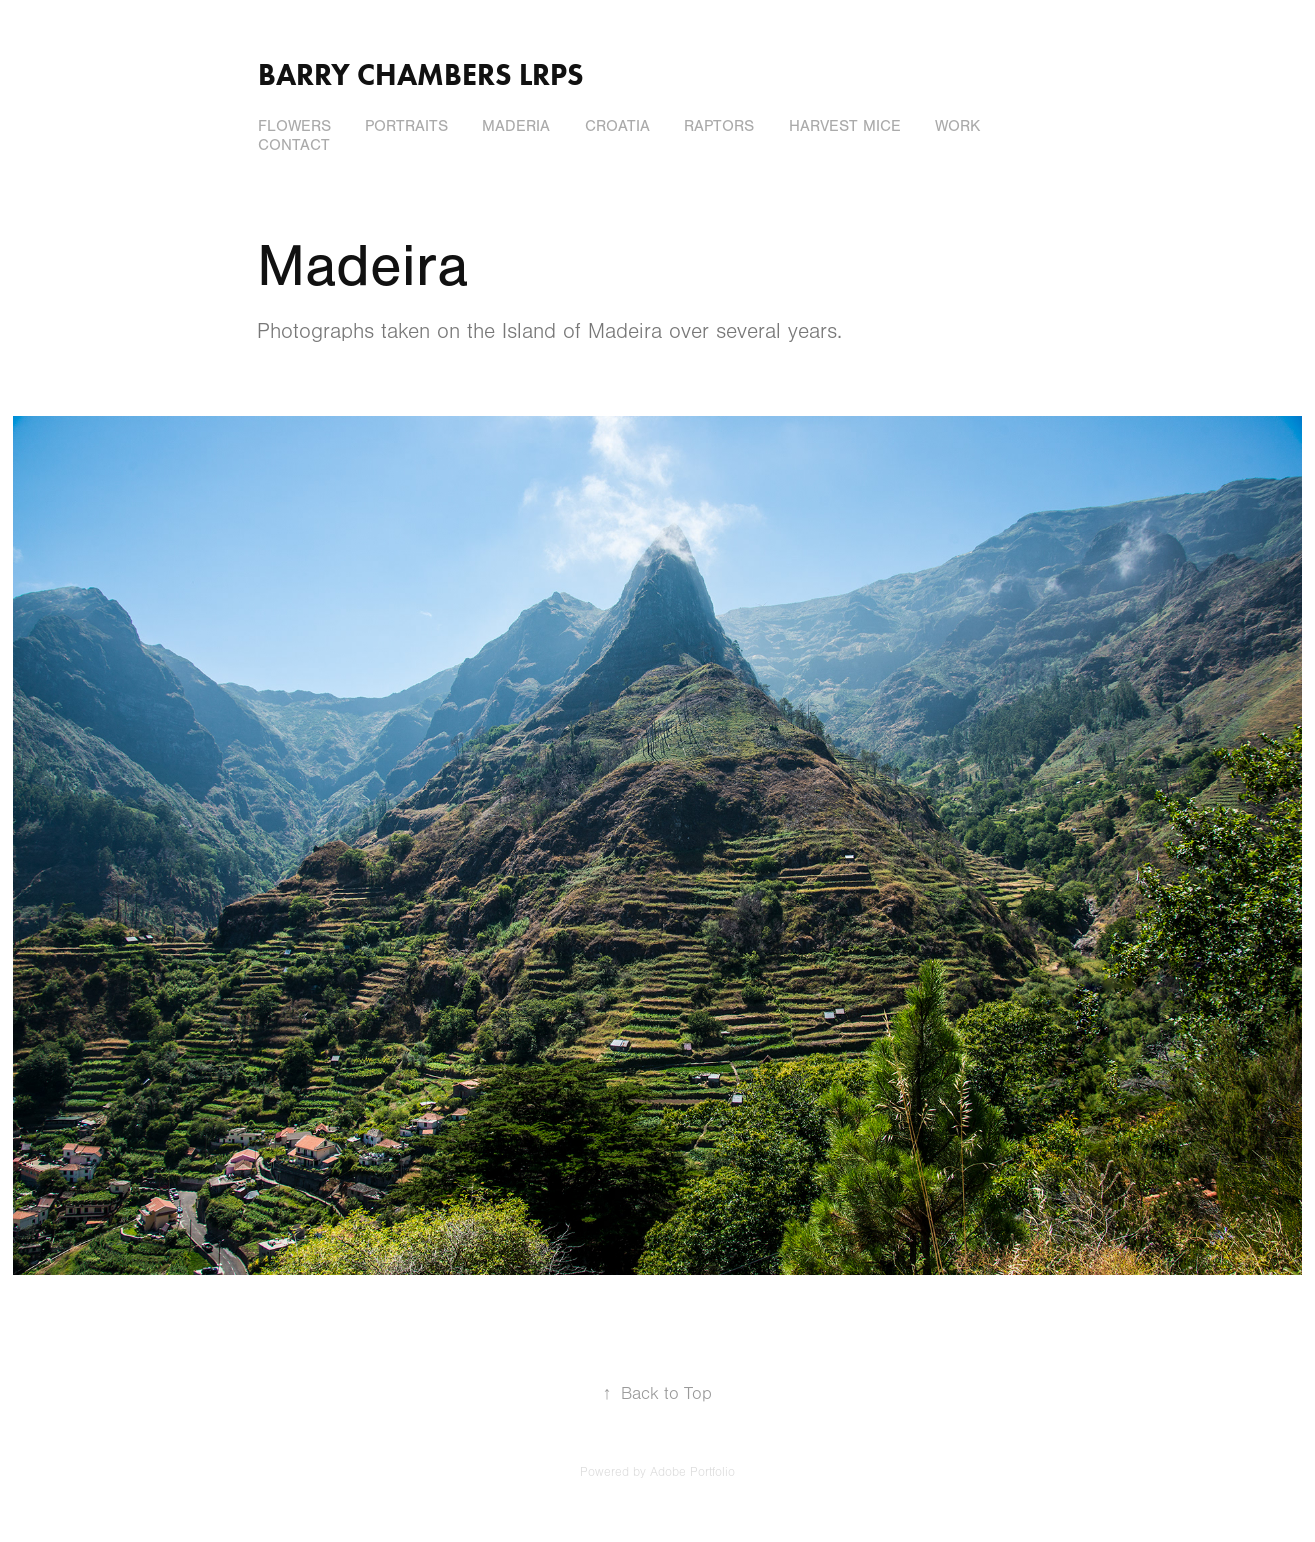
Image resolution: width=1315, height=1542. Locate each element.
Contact (294, 145)
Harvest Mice (845, 126)
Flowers (294, 126)
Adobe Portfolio (692, 1472)
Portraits (406, 126)
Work (957, 126)
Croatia (617, 126)
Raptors (719, 126)
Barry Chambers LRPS (421, 74)
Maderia (516, 126)
